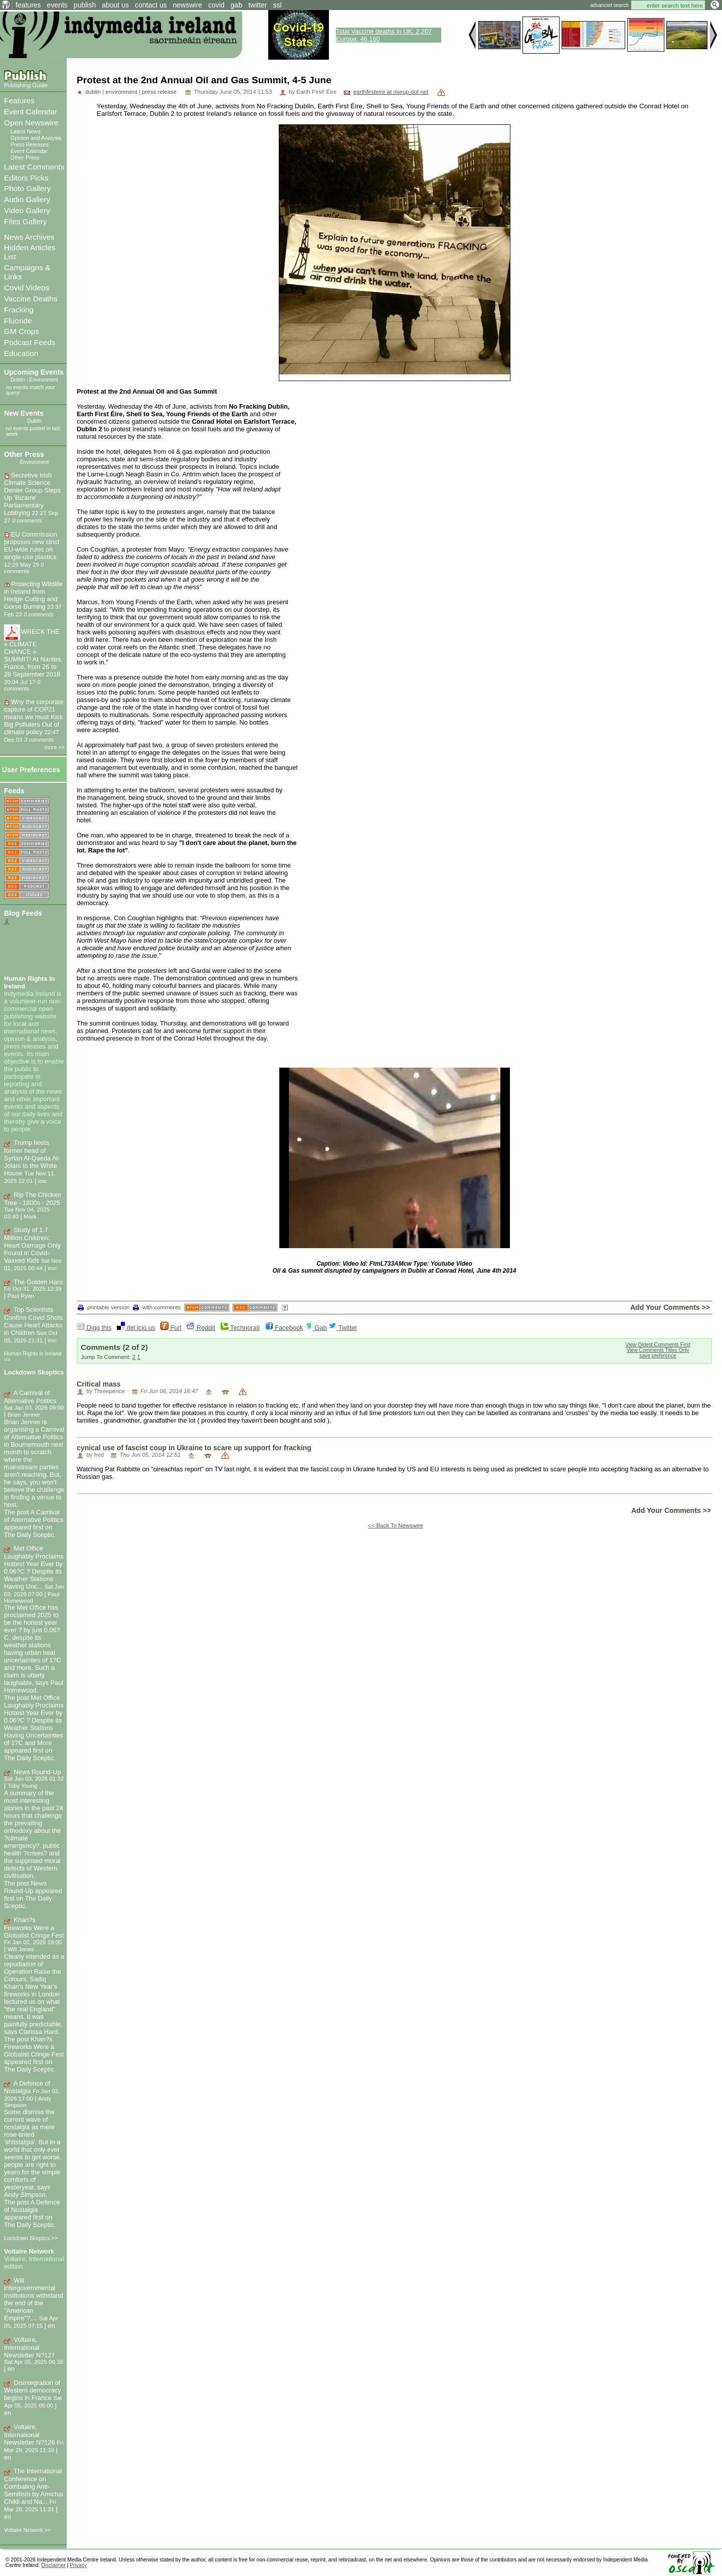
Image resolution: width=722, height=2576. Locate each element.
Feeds (14, 791)
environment (121, 92)
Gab (316, 1327)
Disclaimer (53, 2565)
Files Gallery (25, 221)
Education (21, 353)
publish (85, 5)
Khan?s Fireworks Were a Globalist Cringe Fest (34, 1927)
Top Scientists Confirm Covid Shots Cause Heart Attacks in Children (33, 1321)
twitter (257, 5)
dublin (93, 92)
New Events (24, 413)
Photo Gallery (27, 188)
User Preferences (31, 770)
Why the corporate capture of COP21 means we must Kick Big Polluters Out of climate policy (34, 717)
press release (159, 92)
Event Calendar (30, 111)
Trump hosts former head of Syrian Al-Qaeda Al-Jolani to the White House (32, 1158)
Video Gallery (27, 210)
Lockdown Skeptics (34, 1372)
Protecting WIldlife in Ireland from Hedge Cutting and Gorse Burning (33, 595)
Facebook (284, 1327)
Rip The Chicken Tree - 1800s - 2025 (32, 1199)
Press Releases (30, 144)
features (28, 5)
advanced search (609, 5)
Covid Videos (26, 287)
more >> (55, 747)
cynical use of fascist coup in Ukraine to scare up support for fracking (194, 1448)
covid (216, 5)
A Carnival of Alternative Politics (30, 1397)
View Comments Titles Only (658, 1350)
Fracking (19, 309)
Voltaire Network (29, 2251)
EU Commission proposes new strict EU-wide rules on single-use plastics (31, 546)
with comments (157, 1307)
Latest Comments (34, 166)
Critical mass (99, 1384)
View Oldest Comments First (657, 1344)
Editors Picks (26, 178)
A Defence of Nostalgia (27, 2087)
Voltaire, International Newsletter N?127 (29, 2347)
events (57, 5)
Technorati (240, 1327)
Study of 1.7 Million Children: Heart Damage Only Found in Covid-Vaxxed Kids (32, 1245)
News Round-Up (37, 1772)
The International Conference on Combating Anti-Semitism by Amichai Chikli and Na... (33, 2486)
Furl (171, 1327)
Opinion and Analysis (36, 138)
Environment (43, 380)
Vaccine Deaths (30, 298)
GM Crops (21, 331)
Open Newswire (31, 122)
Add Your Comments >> (670, 1307)
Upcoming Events (34, 372)
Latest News (26, 131)
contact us (151, 5)
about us (115, 5)
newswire (187, 5)
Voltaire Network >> (27, 2530)
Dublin (18, 380)
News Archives (29, 237)
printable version (104, 1307)
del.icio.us (136, 1327)
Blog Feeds (23, 913)
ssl (277, 5)
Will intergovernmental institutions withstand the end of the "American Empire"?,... (33, 2299)
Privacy (78, 2565)
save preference (657, 1355)
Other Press (25, 157)
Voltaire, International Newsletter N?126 (29, 2434)
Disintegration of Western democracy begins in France (32, 2390)
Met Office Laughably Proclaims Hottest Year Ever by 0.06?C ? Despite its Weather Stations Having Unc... (34, 1567)
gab (236, 5)
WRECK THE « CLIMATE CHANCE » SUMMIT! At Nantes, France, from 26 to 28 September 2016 (33, 653)
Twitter (342, 1327)
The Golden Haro (38, 1282)
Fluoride (18, 320)
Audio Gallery (27, 199)
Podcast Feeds (29, 342)
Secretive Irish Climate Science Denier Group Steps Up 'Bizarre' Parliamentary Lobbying (32, 494)
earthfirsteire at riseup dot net (390, 92)
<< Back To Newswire (396, 1525)
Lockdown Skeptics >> (31, 2238)
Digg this (94, 1327)
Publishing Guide (26, 85)
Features (19, 100)
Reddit (201, 1327)
